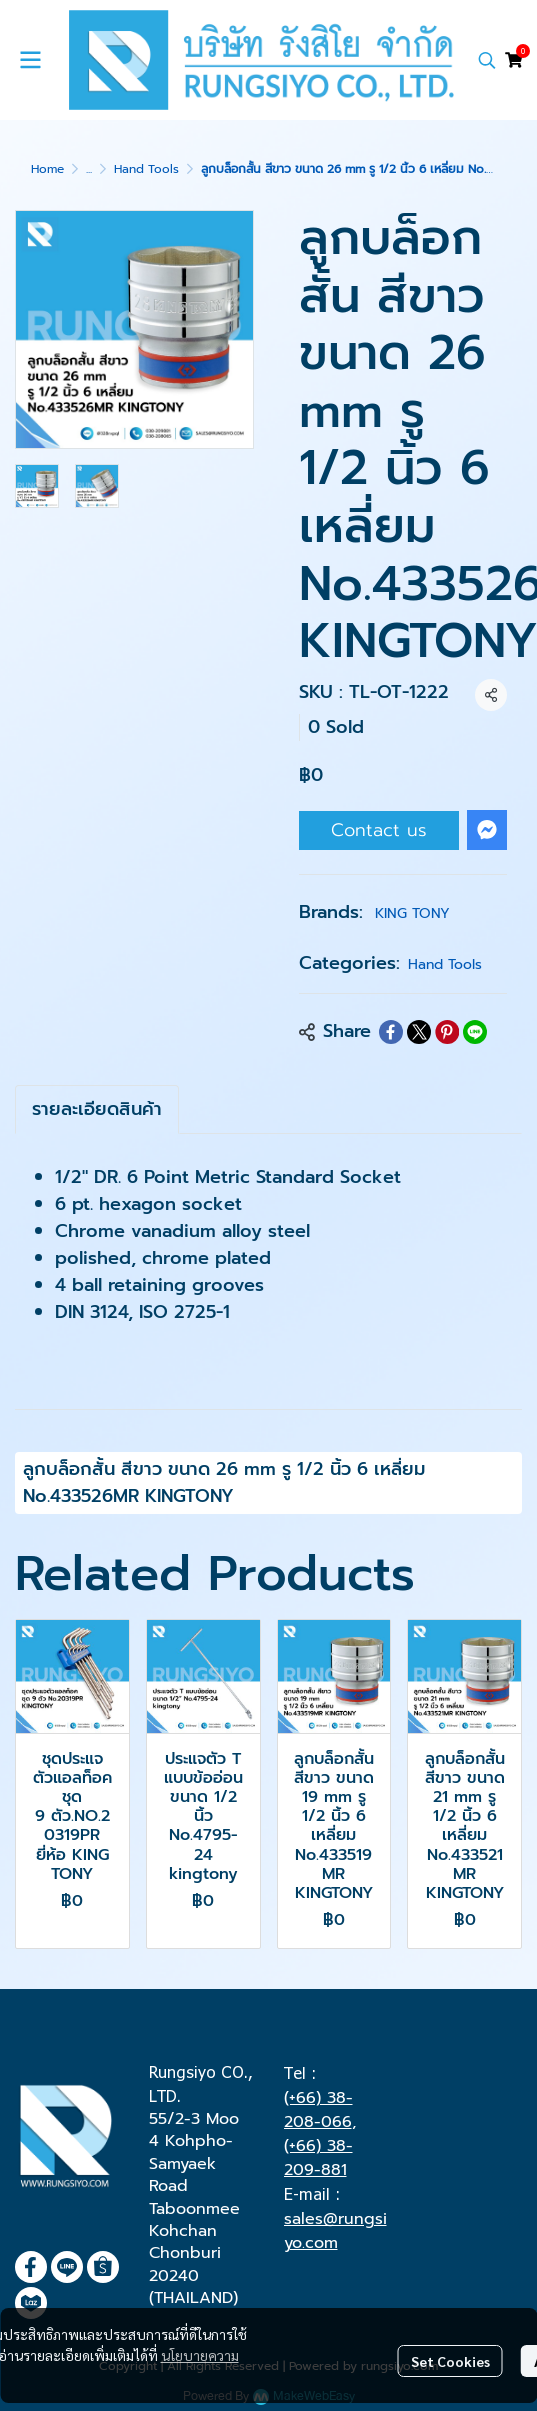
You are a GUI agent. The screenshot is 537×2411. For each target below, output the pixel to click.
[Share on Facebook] (391, 1032)
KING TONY (412, 913)
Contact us (379, 830)
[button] (487, 60)
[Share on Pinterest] (447, 1032)
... (89, 169)
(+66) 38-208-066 (318, 2110)
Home (47, 169)
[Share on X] (419, 1032)
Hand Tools (146, 169)
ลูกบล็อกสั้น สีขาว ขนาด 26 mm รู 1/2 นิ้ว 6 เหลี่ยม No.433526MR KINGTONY (224, 1482)
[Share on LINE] (475, 1032)
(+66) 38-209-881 (318, 2158)
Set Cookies (450, 2361)
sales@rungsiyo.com (335, 2231)
